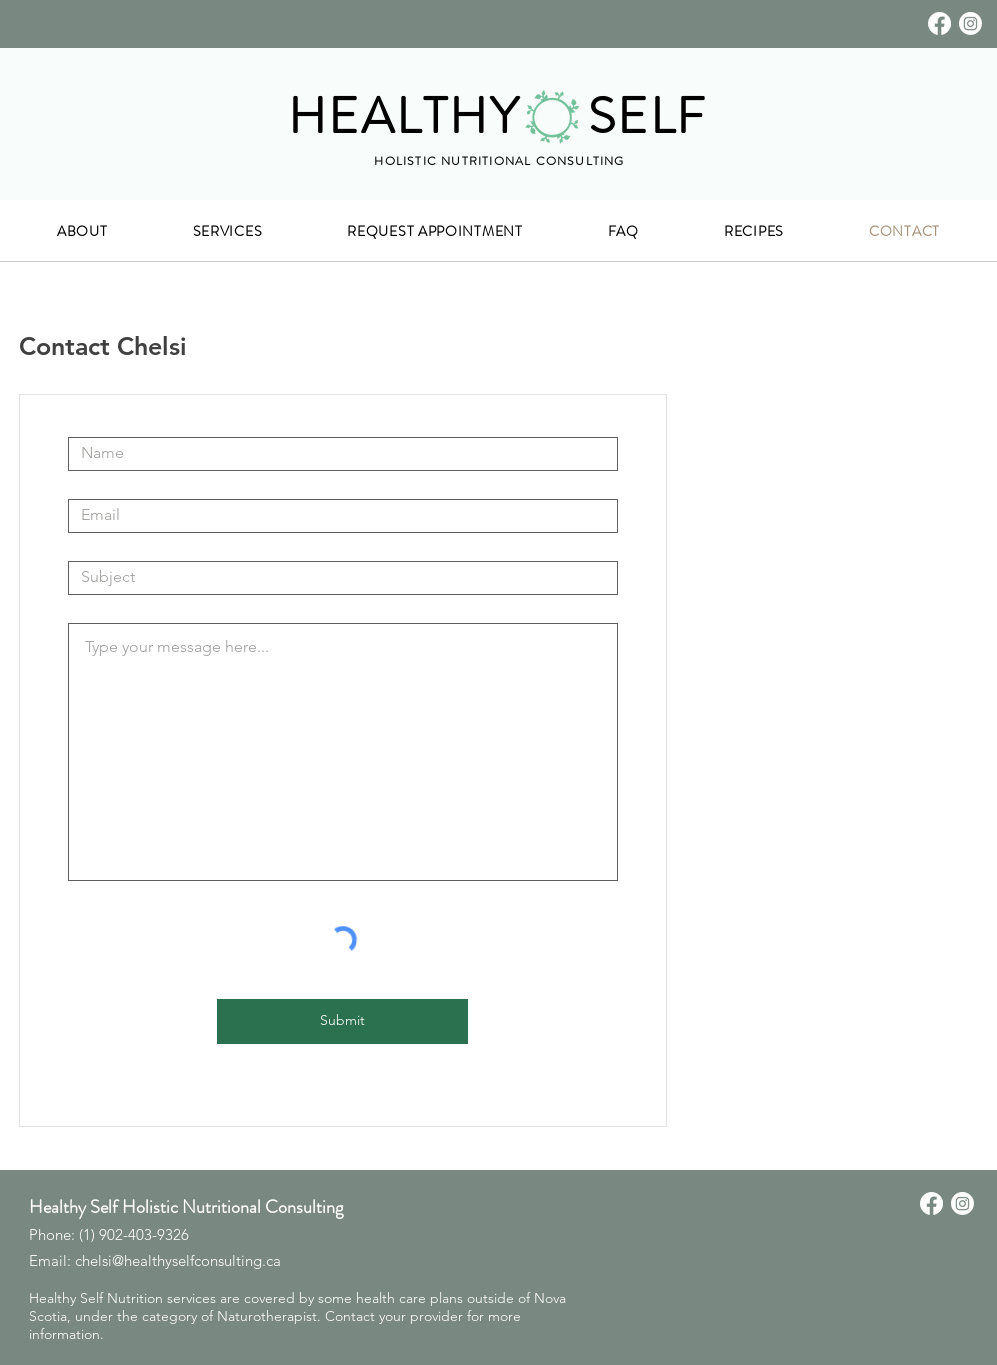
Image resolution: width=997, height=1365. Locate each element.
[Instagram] (970, 23)
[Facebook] (939, 23)
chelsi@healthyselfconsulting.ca (178, 1260)
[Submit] (342, 1021)
